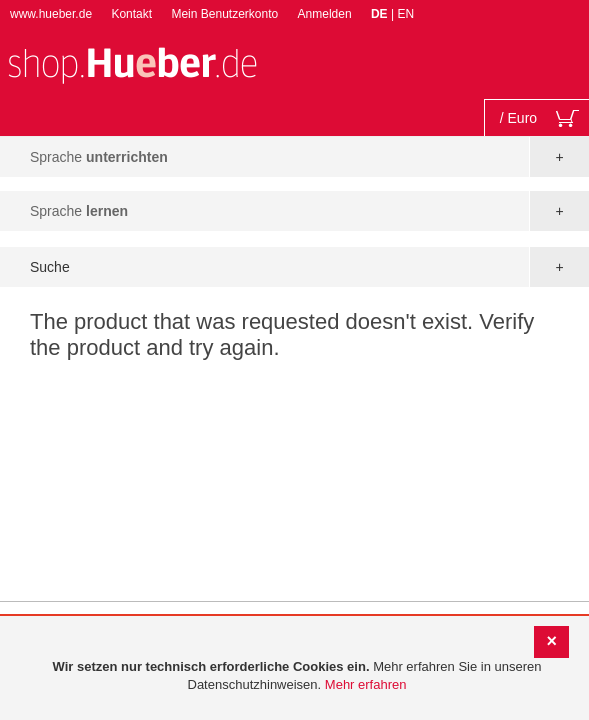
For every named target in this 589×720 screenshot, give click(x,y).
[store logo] (132, 63)
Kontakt (131, 14)
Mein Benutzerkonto (224, 14)
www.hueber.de (51, 14)
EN (405, 14)
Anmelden (325, 14)
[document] (297, 676)
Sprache (99, 157)
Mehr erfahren (366, 684)
